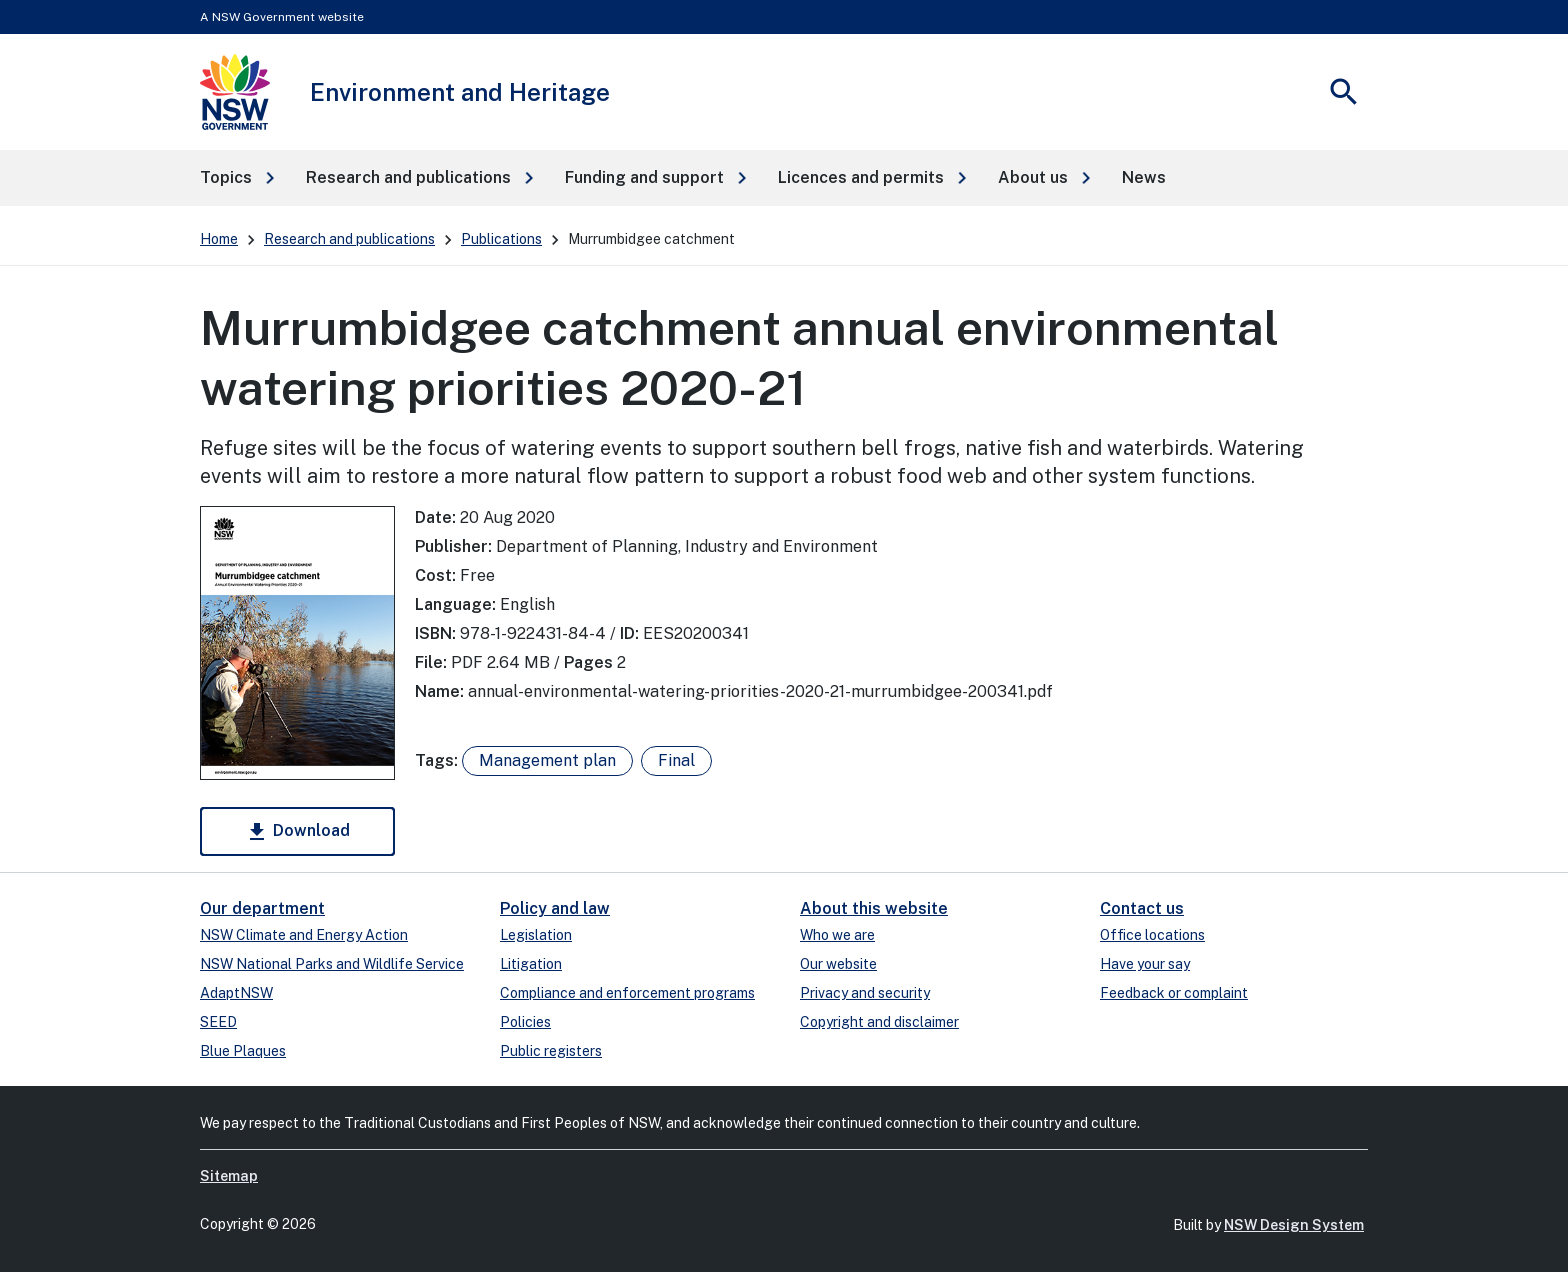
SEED (218, 1022)
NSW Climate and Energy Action (304, 935)
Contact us (1142, 908)
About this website (874, 908)
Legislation (536, 935)
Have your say (1145, 964)
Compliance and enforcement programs (627, 993)
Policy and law (555, 908)
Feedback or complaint (1174, 993)
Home (219, 239)
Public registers (551, 1051)
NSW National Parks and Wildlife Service (332, 964)
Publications (501, 239)
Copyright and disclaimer (879, 1022)
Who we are (837, 935)
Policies (525, 1022)
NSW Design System (1294, 1225)
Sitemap (229, 1176)
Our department (262, 908)
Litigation (531, 964)
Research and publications (349, 239)
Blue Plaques (243, 1051)
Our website (838, 964)
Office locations (1152, 935)
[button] (237, 178)
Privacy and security (865, 993)
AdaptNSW (236, 993)
